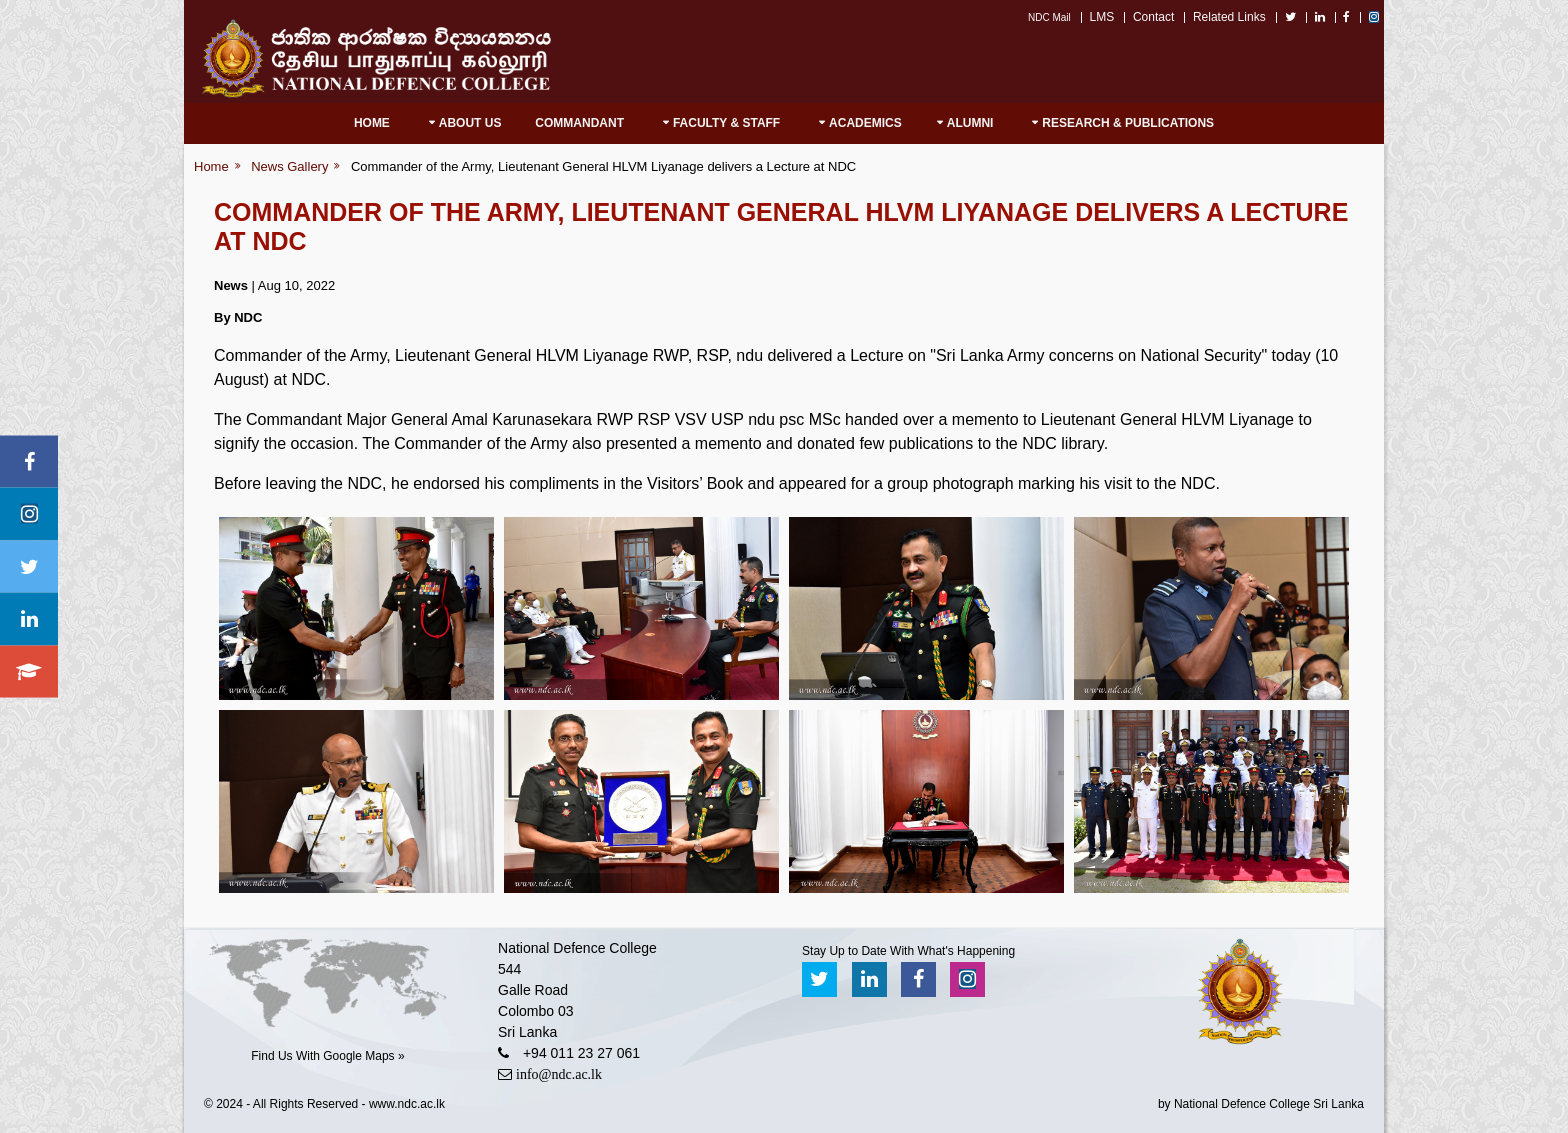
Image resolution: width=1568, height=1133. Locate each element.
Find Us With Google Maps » (327, 1056)
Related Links (1229, 17)
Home (372, 123)
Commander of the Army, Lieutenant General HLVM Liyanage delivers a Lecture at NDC (603, 166)
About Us (470, 123)
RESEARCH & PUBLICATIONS (1128, 123)
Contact (1153, 17)
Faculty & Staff (726, 123)
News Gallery (289, 166)
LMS (1102, 17)
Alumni (970, 123)
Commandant (579, 123)
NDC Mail (1049, 17)
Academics (865, 123)
